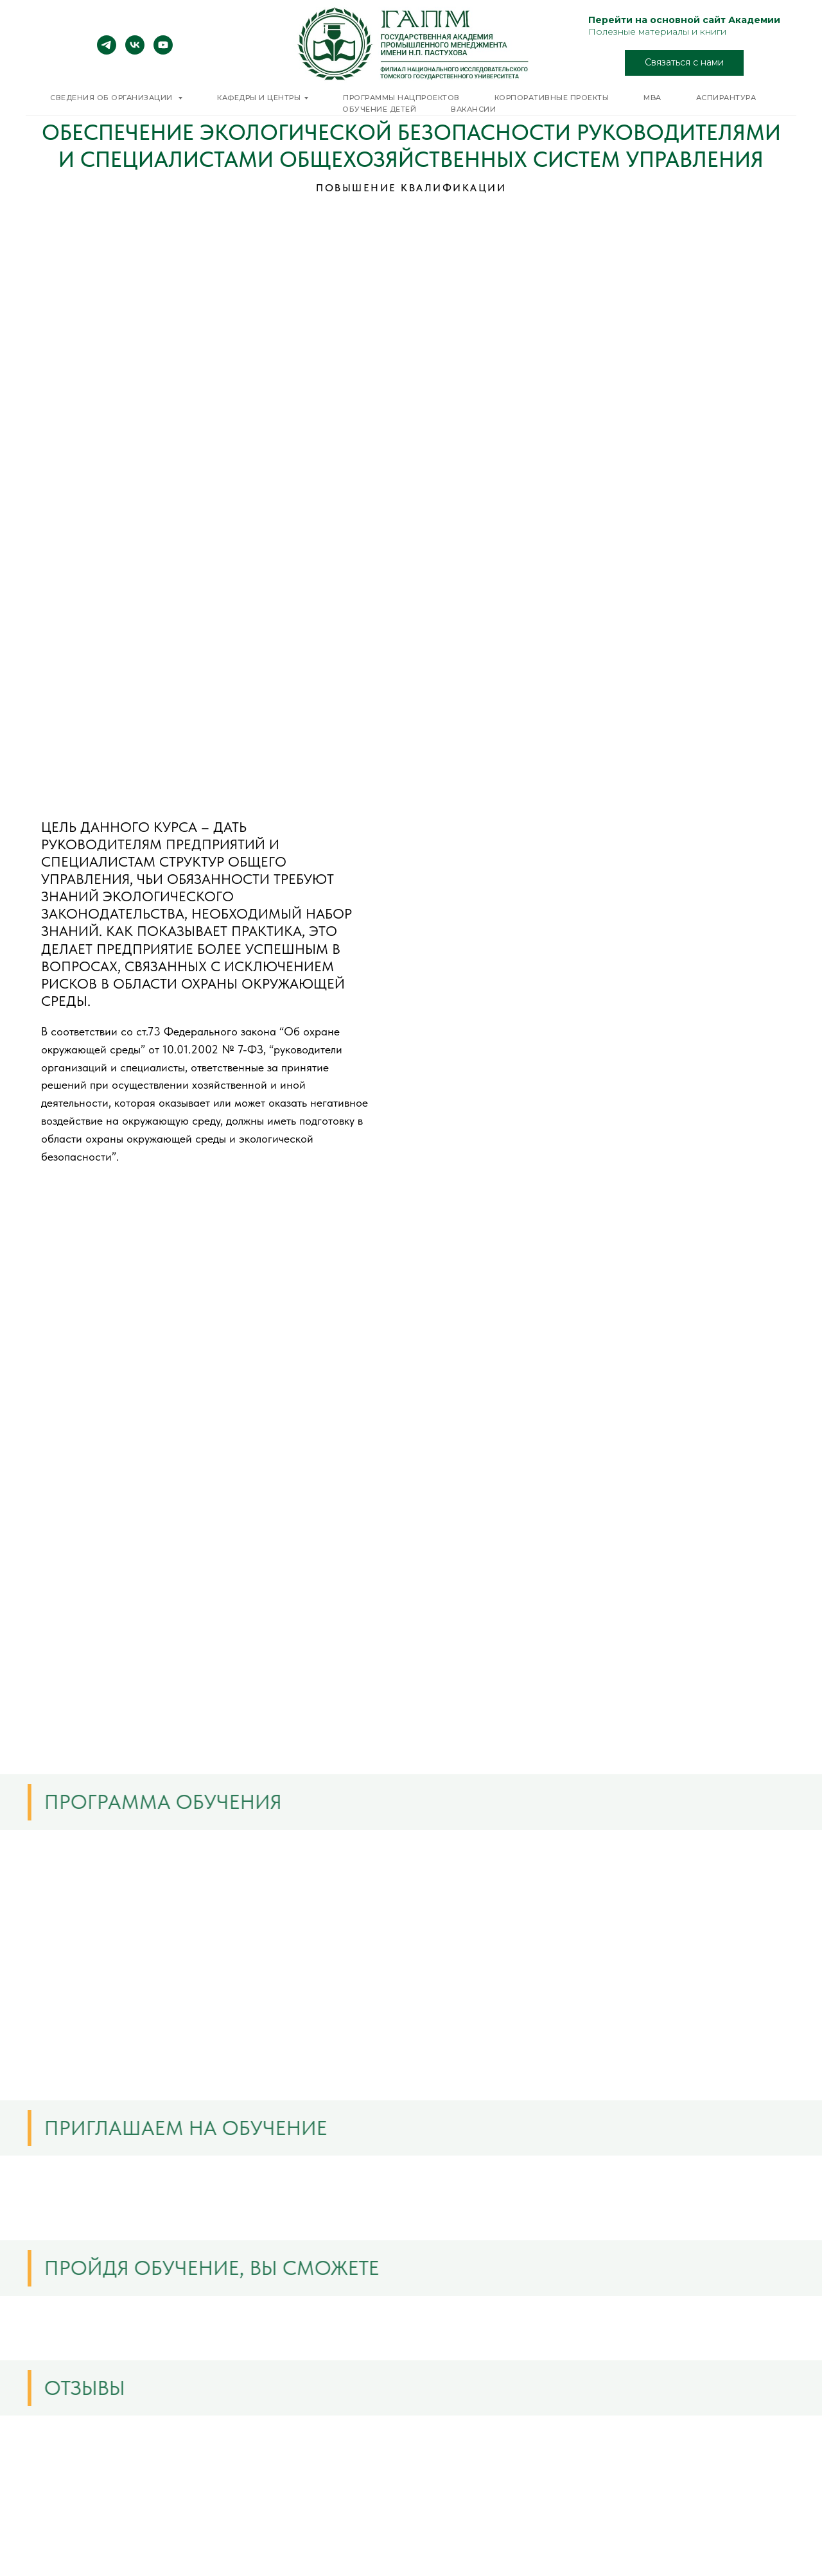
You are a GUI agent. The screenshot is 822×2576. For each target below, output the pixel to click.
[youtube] (163, 51)
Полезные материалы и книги (657, 31)
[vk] (134, 51)
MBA (652, 97)
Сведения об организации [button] (112, 97)
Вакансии (473, 109)
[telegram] (106, 51)
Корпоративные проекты (551, 97)
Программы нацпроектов (401, 97)
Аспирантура (726, 97)
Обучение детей (379, 109)
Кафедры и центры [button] (259, 97)
